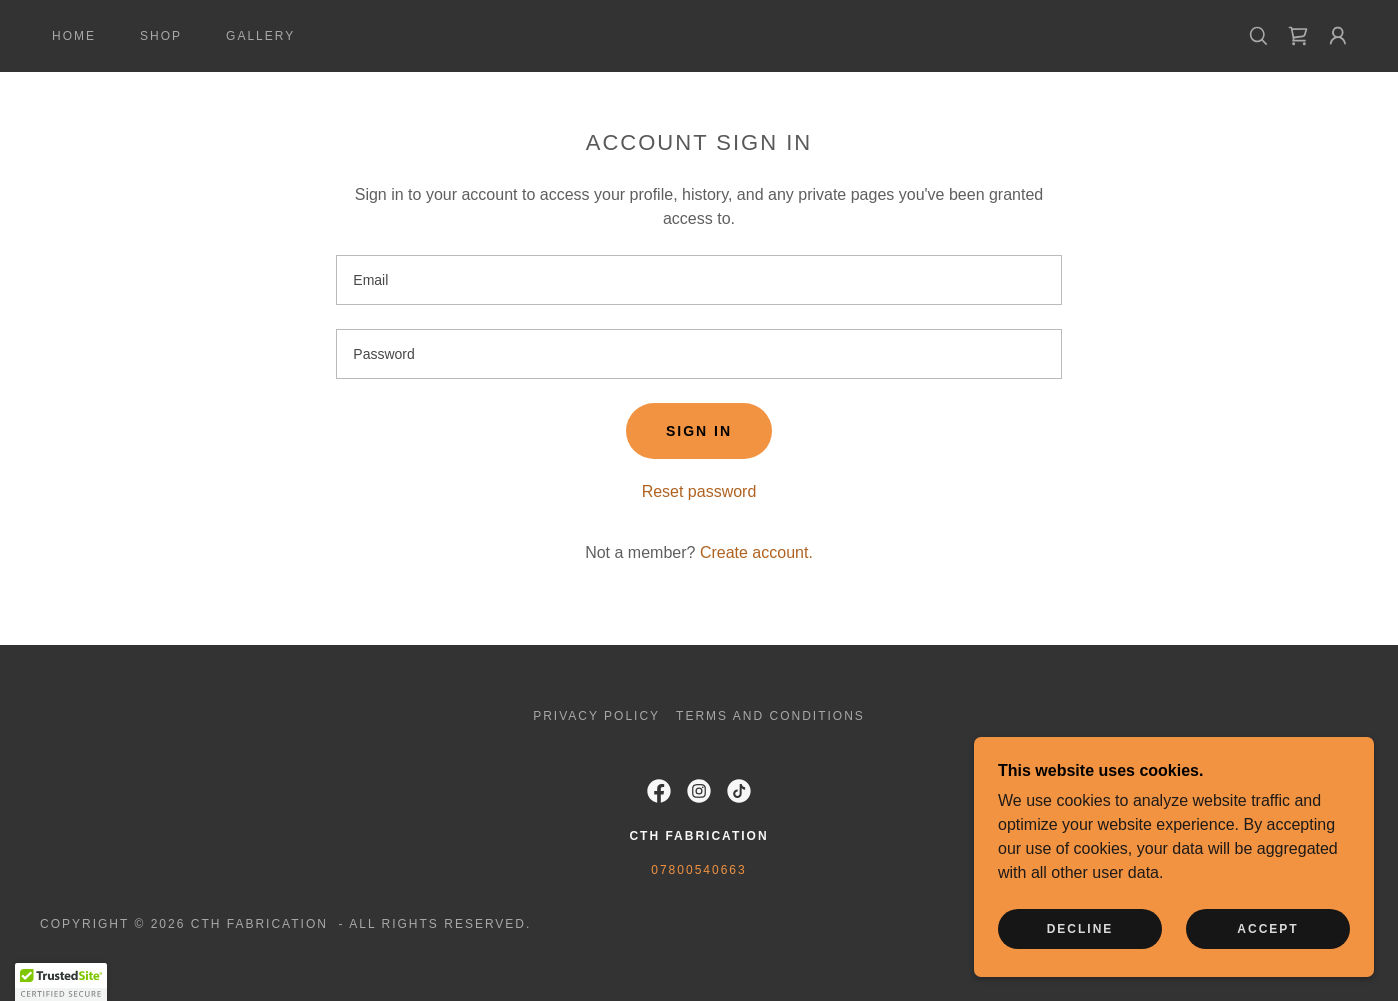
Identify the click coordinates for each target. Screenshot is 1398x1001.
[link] (698, 34)
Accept (1267, 929)
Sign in (699, 431)
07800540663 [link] (698, 870)
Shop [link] (161, 36)
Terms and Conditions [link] (770, 716)
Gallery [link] (260, 36)
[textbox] (698, 280)
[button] (1338, 36)
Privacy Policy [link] (596, 716)
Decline (1080, 929)
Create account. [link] (756, 552)
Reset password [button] (699, 491)
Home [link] (74, 36)
